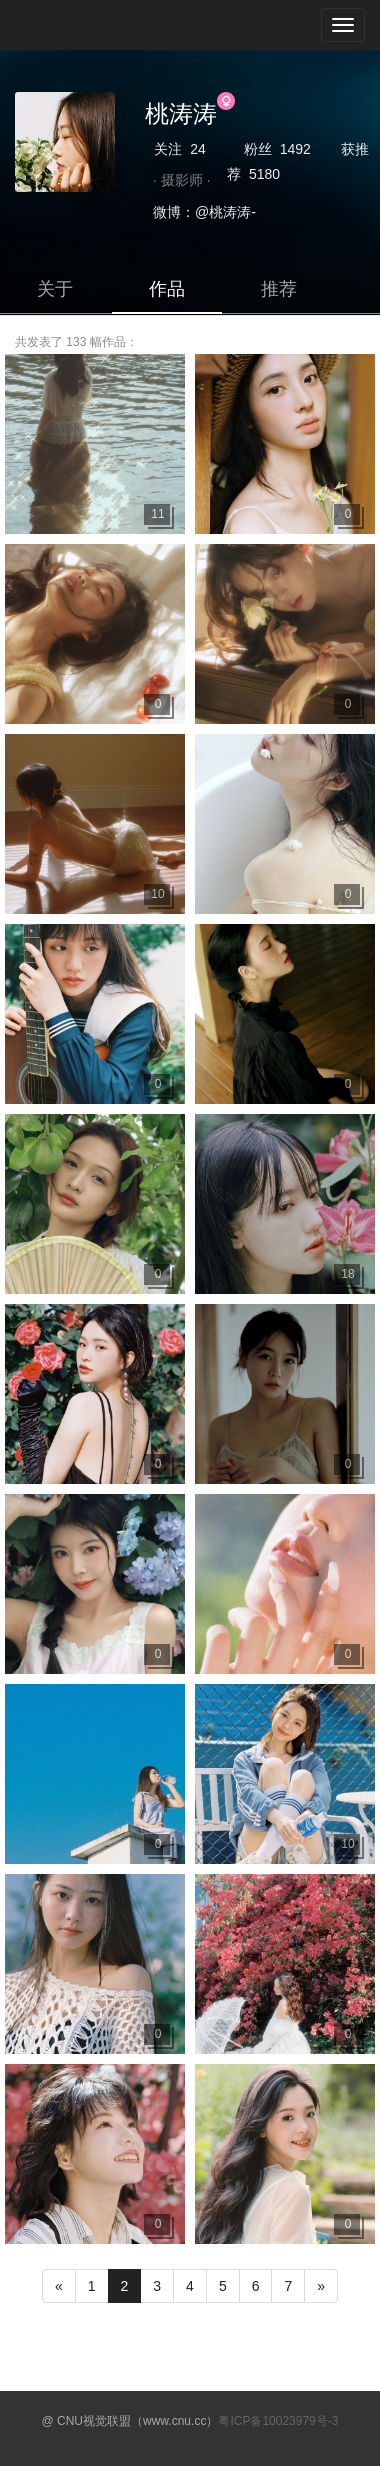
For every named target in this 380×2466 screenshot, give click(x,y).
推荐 (279, 289)
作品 (167, 289)
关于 (55, 289)
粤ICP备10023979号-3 (278, 2421)
